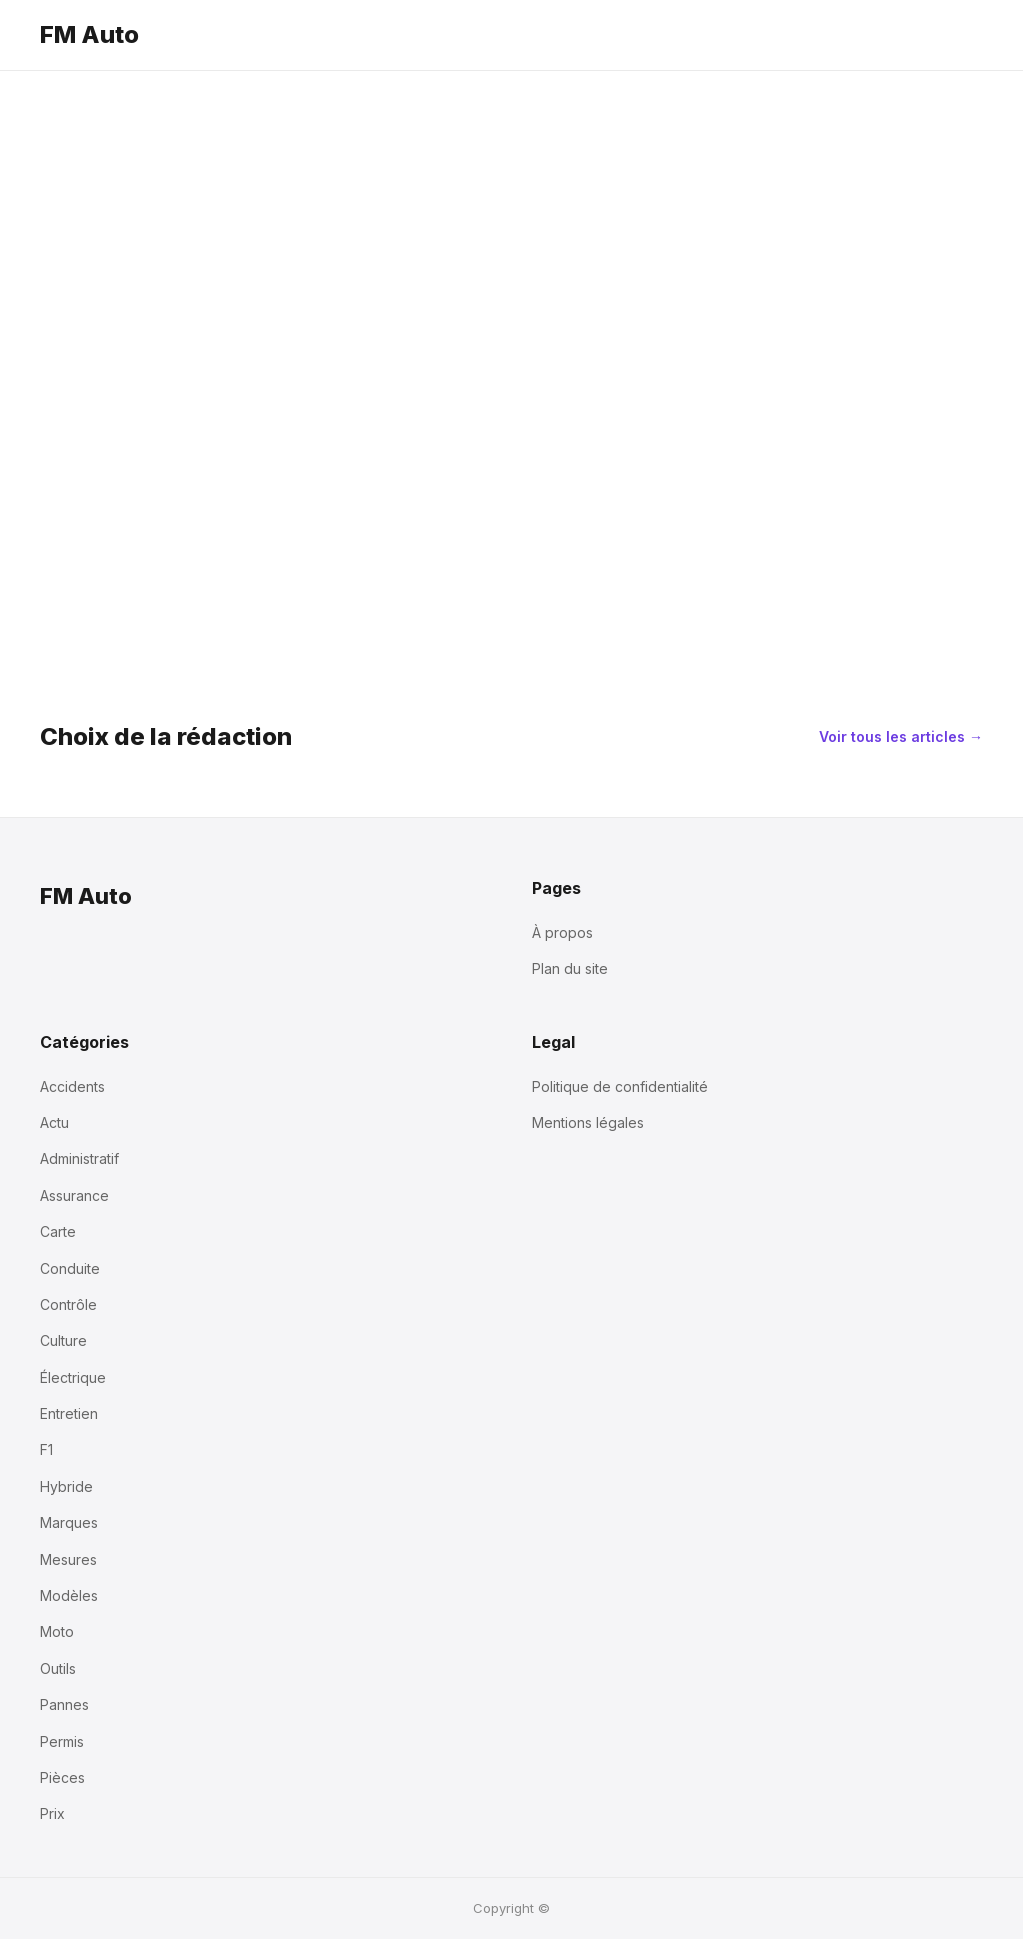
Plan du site (570, 968)
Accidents (72, 1086)
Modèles (69, 1595)
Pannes (64, 1704)
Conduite (70, 1268)
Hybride (66, 1486)
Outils (58, 1668)
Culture (63, 1340)
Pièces (62, 1777)
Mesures (68, 1559)
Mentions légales (588, 1122)
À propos (562, 932)
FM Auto (89, 34)
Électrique (73, 1377)
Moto (57, 1631)
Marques (69, 1522)
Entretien (69, 1413)
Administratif (79, 1158)
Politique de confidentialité (620, 1086)
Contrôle (68, 1304)
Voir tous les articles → (901, 736)
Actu (54, 1122)
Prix (52, 1813)
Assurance (74, 1195)
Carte (58, 1231)
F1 (46, 1449)
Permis (62, 1741)
